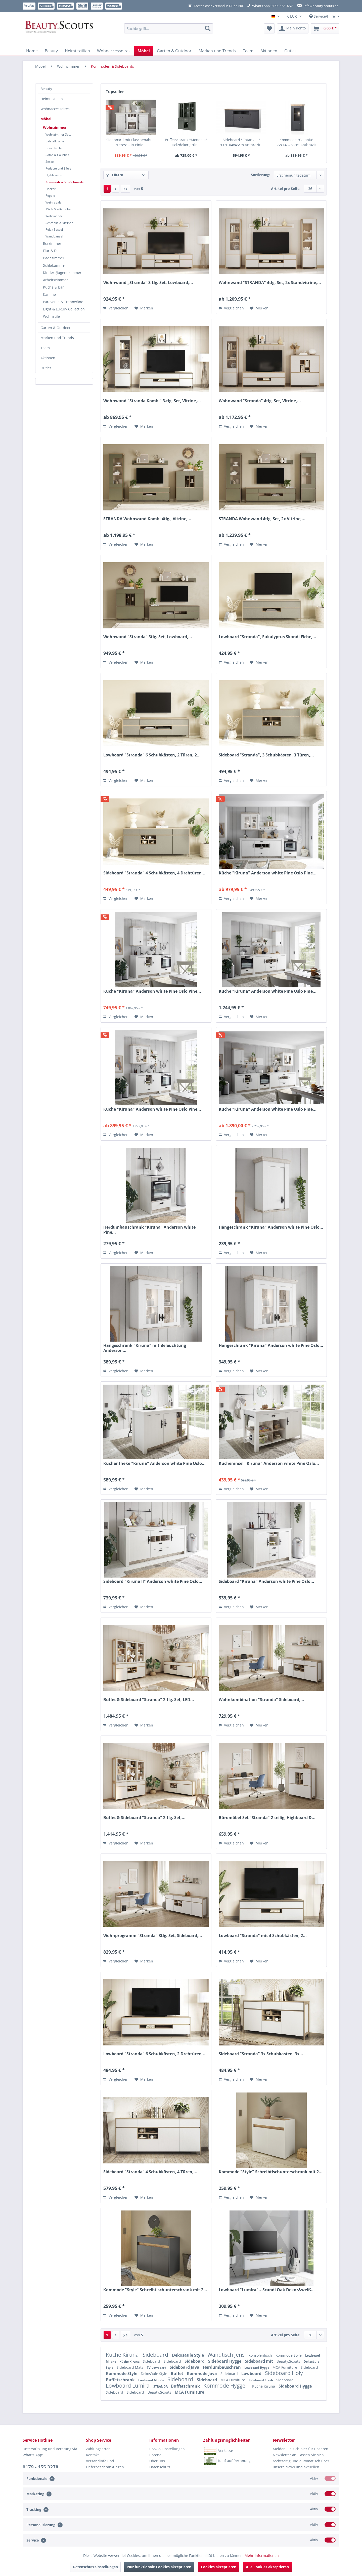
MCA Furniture (285, 2367)
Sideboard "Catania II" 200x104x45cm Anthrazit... (241, 142)
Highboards (54, 175)
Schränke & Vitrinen (59, 223)
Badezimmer (53, 258)
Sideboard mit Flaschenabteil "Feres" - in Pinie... (131, 142)
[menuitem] (168, 30)
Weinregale (54, 202)
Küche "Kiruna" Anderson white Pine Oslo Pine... (267, 873)
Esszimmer (52, 243)
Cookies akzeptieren (218, 2566)
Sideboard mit (259, 2361)
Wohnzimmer (55, 127)
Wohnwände (54, 216)
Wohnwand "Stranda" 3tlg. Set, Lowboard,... (147, 636)
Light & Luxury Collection (64, 309)
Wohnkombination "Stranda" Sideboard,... (261, 1699)
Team (45, 347)
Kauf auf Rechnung (227, 2461)
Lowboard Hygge (257, 2367)
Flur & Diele (53, 250)
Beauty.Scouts (289, 2361)
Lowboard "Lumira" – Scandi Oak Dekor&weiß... (267, 2289)
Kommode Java (202, 2373)
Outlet (45, 368)
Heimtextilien (51, 98)
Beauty (46, 88)
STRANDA (160, 2386)
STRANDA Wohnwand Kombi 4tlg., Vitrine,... (147, 518)
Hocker (51, 189)
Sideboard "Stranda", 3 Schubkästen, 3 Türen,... (266, 755)
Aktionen (47, 357)
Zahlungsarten (98, 2448)
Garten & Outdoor (55, 327)
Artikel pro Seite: (285, 188)
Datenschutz (159, 2467)
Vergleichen (115, 308)
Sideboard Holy (284, 2373)
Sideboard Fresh (261, 2380)
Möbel (45, 118)
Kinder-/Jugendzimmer (62, 272)
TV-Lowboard (157, 2367)
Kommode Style (289, 2355)
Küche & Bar (53, 287)
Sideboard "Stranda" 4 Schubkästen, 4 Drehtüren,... (155, 873)
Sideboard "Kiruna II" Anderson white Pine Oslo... (152, 1581)
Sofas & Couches (57, 155)
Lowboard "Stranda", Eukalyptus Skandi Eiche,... (267, 636)
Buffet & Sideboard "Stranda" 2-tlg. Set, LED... (148, 1699)
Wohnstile (51, 316)
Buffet (177, 2373)
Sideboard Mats (130, 2367)
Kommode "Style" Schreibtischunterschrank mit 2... (271, 2172)
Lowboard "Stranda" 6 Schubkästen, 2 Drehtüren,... (155, 2054)
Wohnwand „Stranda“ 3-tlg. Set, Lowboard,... (148, 282)
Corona (155, 2454)
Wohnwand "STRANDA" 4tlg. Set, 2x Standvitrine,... (270, 282)
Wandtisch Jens (226, 2354)
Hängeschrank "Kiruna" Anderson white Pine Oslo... (271, 1227)
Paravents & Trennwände (64, 301)
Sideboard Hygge (225, 2361)
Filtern (114, 175)
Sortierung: (260, 174)
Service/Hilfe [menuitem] (322, 16)
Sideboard (156, 2354)
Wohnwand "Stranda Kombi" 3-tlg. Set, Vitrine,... (152, 401)
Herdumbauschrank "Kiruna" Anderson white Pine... (149, 1230)
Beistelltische (55, 141)
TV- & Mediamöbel (58, 209)
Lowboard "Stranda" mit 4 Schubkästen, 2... (263, 1935)
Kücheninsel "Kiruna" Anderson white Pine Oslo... (269, 1463)
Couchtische (54, 148)
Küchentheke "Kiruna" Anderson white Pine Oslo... (154, 1463)
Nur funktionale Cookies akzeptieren (159, 2566)
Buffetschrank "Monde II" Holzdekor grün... (186, 142)
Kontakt (92, 2454)
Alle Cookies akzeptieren (267, 2566)
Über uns (157, 2461)
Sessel (50, 161)
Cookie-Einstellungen (167, 2448)
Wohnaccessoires (55, 108)
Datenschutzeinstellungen (95, 2566)
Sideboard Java (185, 2367)
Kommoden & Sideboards (64, 182)
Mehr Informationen (262, 2555)
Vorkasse (218, 2451)
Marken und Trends (57, 337)
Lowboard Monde (151, 2380)
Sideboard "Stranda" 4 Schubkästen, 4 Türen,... (150, 2172)
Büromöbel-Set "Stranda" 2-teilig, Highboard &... (267, 1817)
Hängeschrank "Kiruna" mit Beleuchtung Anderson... (144, 1348)
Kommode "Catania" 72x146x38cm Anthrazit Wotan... (296, 142)
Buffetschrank (121, 2380)
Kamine (49, 294)
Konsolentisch (260, 2355)
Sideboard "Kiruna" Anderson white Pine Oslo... (266, 1581)
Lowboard (251, 2373)
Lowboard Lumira (128, 2385)
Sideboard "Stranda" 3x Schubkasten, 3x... (261, 2054)
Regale (50, 195)
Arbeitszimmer (55, 279)
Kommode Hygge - (226, 2385)
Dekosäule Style (188, 2355)
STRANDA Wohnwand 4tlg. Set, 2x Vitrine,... (262, 518)
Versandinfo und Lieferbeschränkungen (105, 2464)
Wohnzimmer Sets (58, 134)
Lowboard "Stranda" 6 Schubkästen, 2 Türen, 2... (152, 755)
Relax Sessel (54, 229)
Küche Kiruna (123, 2354)
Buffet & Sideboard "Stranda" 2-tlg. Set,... (144, 1817)
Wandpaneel (54, 236)
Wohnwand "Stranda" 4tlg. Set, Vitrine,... (260, 401)
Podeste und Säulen (59, 168)
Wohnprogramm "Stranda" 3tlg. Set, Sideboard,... (152, 1935)
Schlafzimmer (54, 265)
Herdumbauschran (222, 2367)
